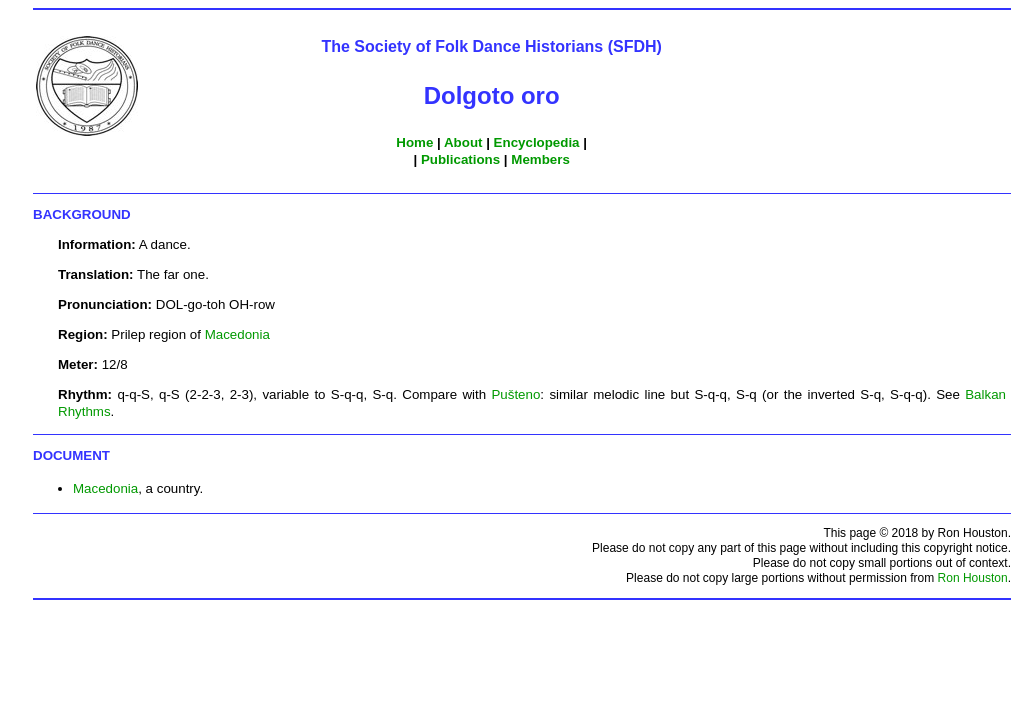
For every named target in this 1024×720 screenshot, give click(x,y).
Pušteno (515, 394)
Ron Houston (973, 578)
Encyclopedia (537, 142)
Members (540, 159)
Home (414, 142)
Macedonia (237, 334)
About (463, 142)
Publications (460, 159)
